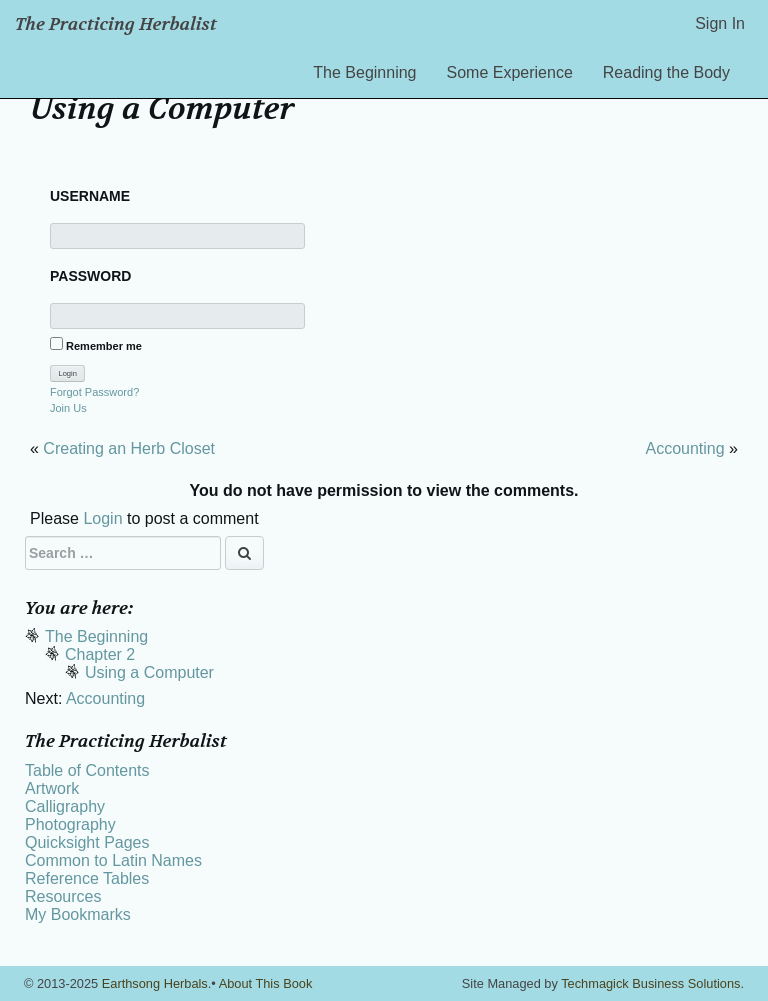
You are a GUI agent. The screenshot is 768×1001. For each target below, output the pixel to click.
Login (102, 518)
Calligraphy (65, 806)
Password (90, 276)
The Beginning (364, 72)
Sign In (720, 23)
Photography (70, 824)
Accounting (684, 448)
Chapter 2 (100, 654)
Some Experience (510, 72)
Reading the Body (666, 72)
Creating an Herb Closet (129, 448)
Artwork (52, 788)
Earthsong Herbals (155, 983)
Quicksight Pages (87, 842)
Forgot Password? (94, 392)
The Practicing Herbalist (116, 24)
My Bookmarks (78, 914)
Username (90, 196)
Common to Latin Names (113, 860)
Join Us (68, 408)
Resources (63, 896)
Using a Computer (149, 672)
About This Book (266, 983)
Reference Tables (87, 878)
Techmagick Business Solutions (650, 983)
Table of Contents (87, 770)
